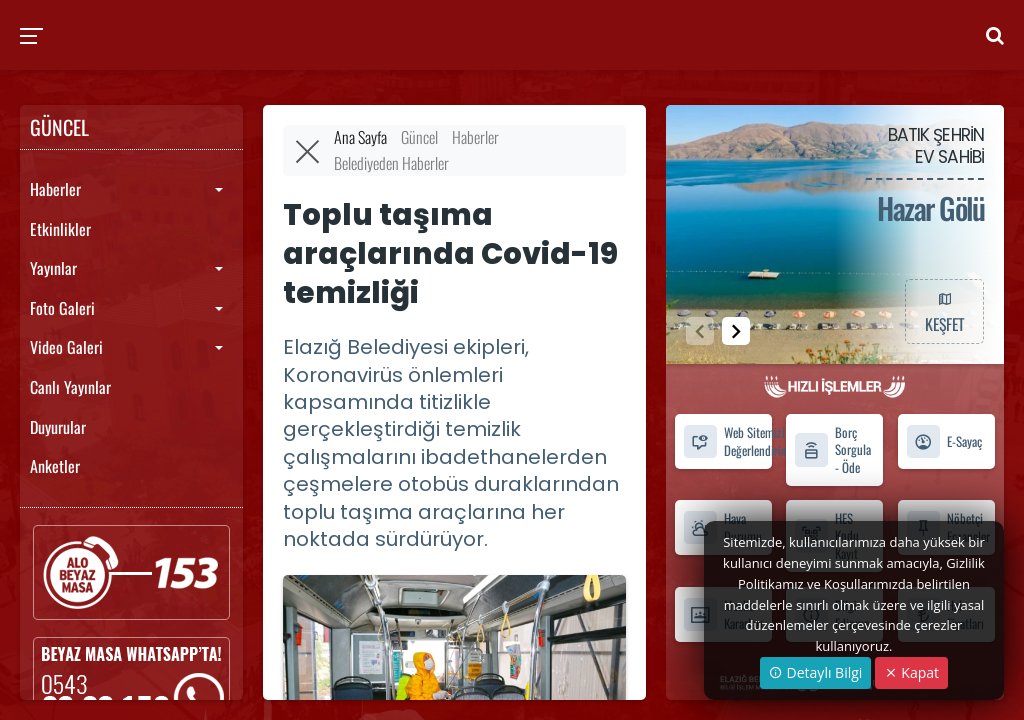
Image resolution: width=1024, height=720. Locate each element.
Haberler (55, 189)
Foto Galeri (62, 308)
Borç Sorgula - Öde (832, 450)
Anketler (55, 466)
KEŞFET (944, 311)
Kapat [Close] (911, 672)
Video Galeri (66, 347)
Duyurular (58, 427)
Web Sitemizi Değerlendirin (727, 441)
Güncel (419, 137)
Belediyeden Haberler (391, 163)
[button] (736, 331)
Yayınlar (53, 268)
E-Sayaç (944, 441)
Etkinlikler (60, 229)
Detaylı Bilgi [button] (815, 672)
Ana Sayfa (360, 137)
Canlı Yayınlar (70, 387)
